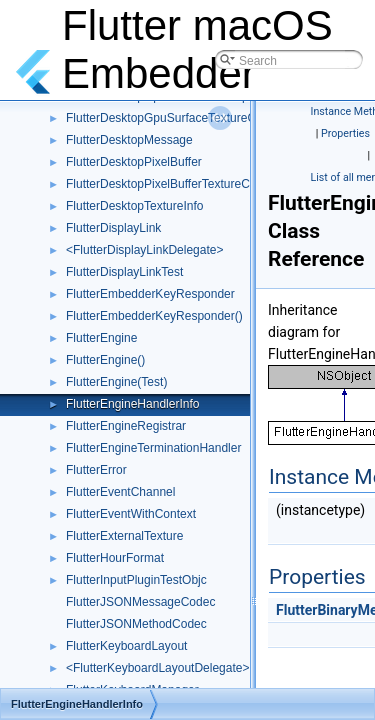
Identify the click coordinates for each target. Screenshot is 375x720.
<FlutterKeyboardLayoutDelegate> (157, 668)
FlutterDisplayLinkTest (124, 272)
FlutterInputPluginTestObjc (136, 580)
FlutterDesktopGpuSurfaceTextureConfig (174, 118)
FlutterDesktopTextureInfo (134, 206)
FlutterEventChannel (120, 492)
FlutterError (96, 470)
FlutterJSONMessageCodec (140, 602)
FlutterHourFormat (115, 558)
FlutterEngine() (105, 360)
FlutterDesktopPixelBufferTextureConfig (171, 184)
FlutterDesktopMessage (129, 140)
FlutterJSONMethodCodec (136, 624)
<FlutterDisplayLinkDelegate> (144, 250)
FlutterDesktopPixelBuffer (134, 162)
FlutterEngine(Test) (116, 382)
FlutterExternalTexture (124, 536)
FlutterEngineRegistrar (126, 426)
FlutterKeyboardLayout (126, 646)
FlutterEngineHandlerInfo (132, 404)
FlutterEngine (101, 338)
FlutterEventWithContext (131, 514)
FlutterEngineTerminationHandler (153, 448)
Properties (345, 133)
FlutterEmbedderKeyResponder (150, 294)
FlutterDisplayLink (113, 228)
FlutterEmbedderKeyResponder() (154, 316)
